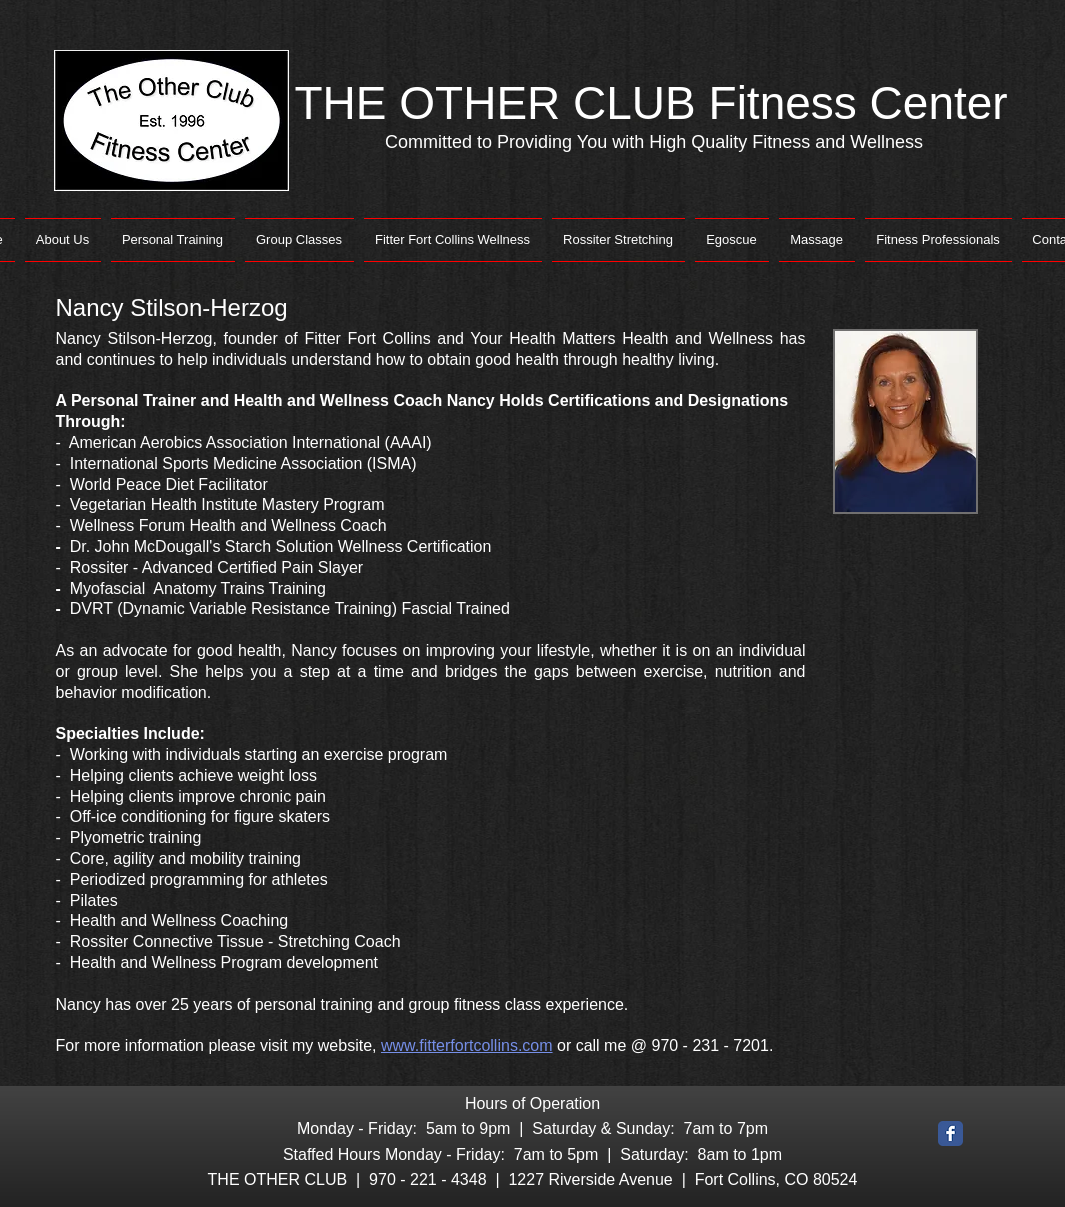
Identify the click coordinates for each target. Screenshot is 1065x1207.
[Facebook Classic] (950, 1133)
